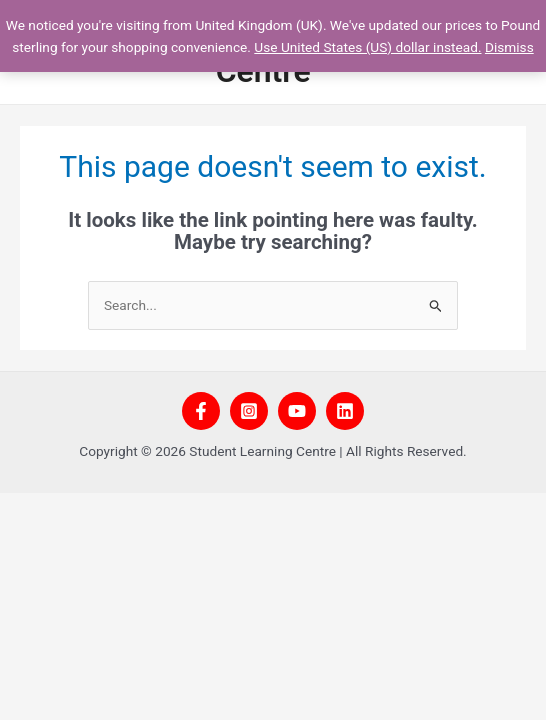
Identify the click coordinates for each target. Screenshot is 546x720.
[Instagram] (249, 411)
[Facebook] (201, 411)
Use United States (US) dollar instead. (367, 47)
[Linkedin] (345, 411)
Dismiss (509, 47)
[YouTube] (297, 411)
